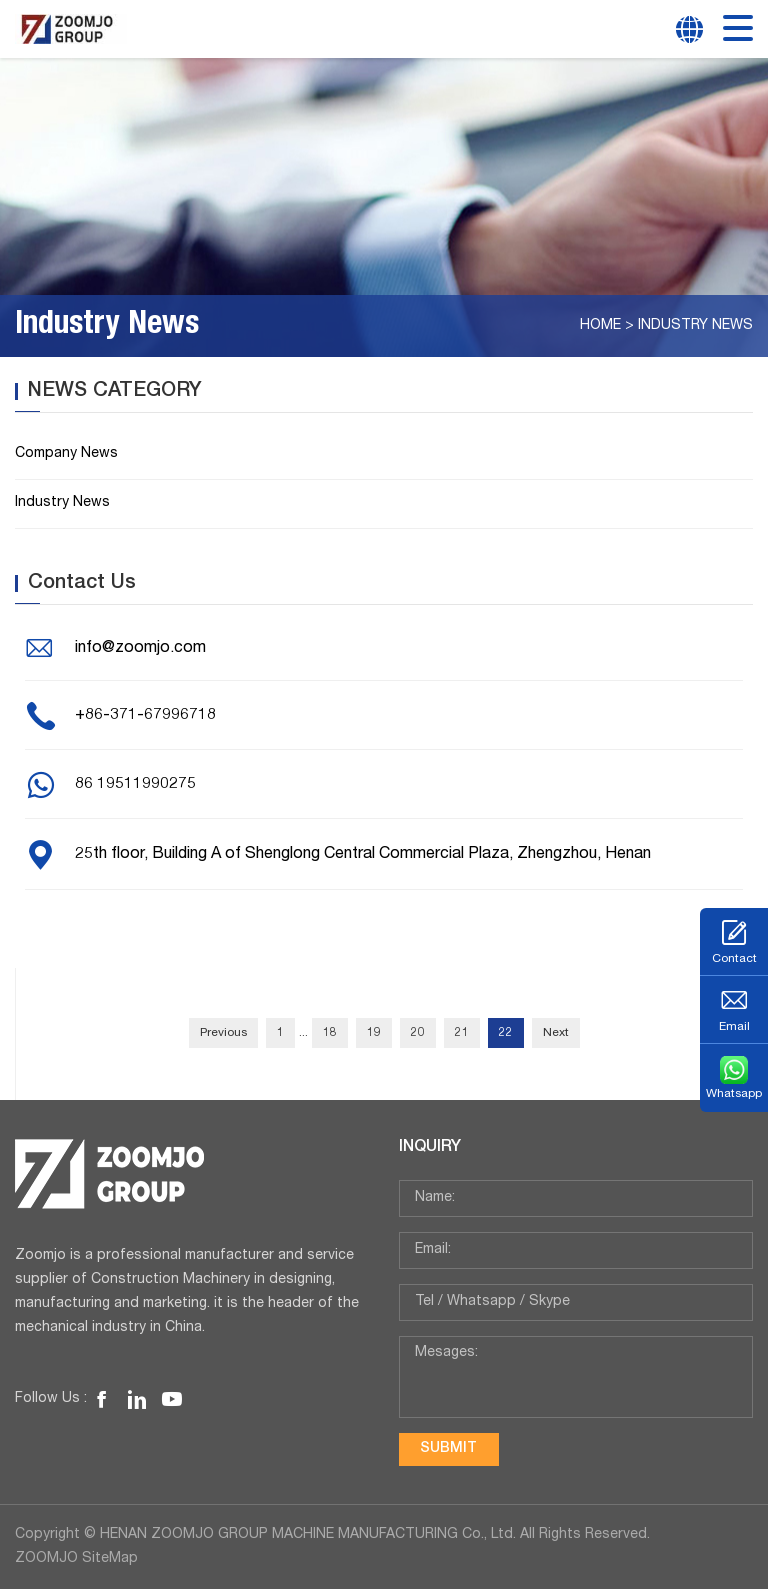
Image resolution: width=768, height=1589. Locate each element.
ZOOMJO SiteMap (76, 1559)
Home (600, 326)
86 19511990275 (135, 785)
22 (506, 1033)
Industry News (695, 326)
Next (556, 1033)
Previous (223, 1033)
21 (462, 1033)
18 (330, 1033)
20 (418, 1033)
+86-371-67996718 (145, 716)
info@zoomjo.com (140, 649)
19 (374, 1033)
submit (448, 1449)
